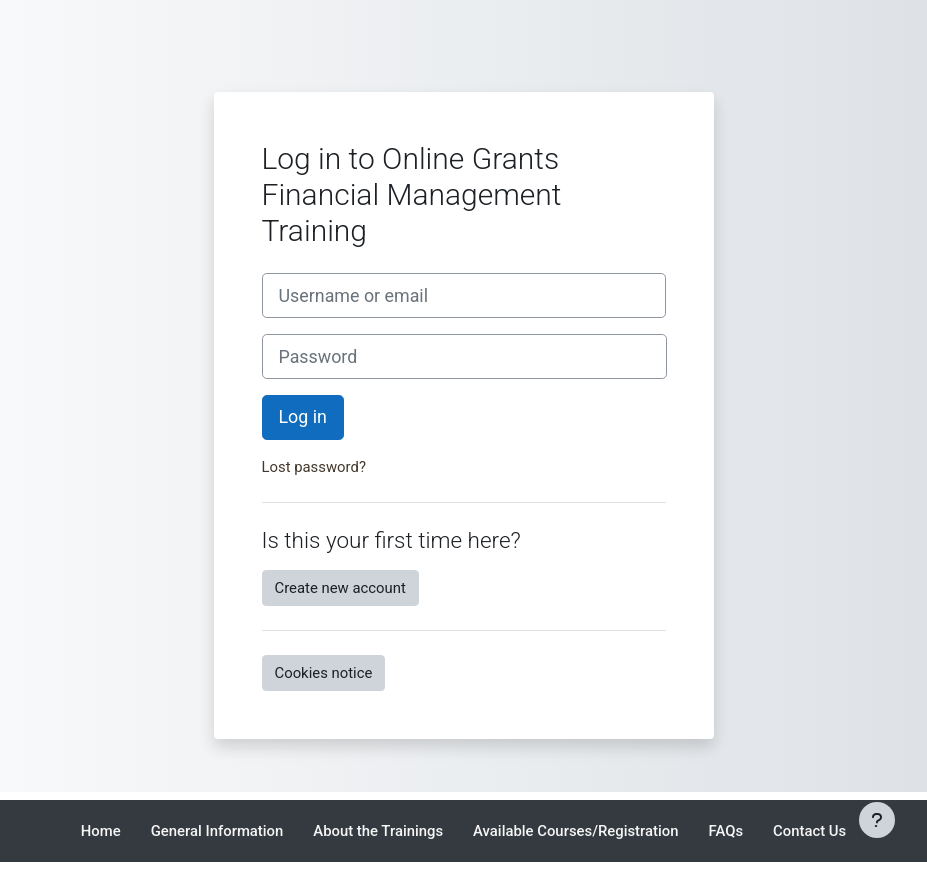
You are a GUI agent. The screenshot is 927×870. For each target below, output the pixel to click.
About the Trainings (378, 831)
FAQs (726, 831)
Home (101, 831)
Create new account (340, 588)
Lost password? (314, 467)
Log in (303, 416)
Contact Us (809, 831)
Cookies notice (324, 673)
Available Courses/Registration (575, 831)
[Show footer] (877, 820)
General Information (217, 831)
